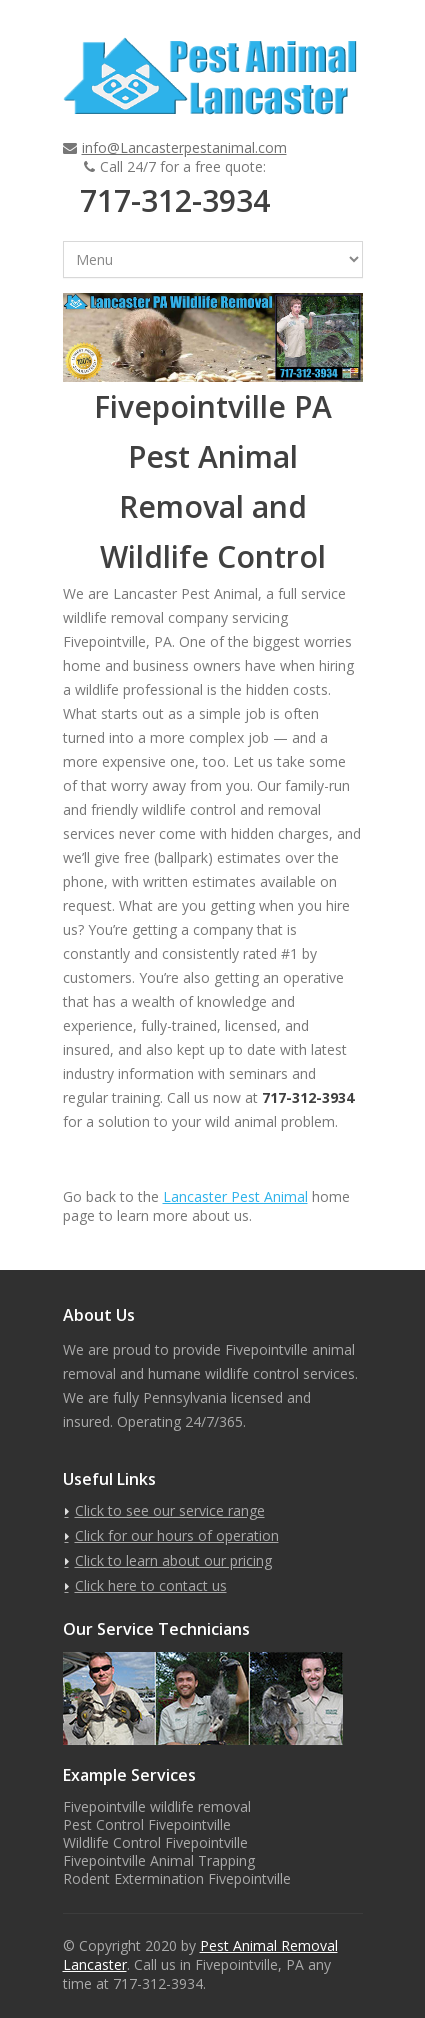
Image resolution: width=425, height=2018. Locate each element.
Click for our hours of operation (177, 1535)
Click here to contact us (151, 1585)
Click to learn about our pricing (173, 1560)
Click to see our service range (170, 1510)
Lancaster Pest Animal (235, 1196)
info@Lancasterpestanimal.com (184, 147)
